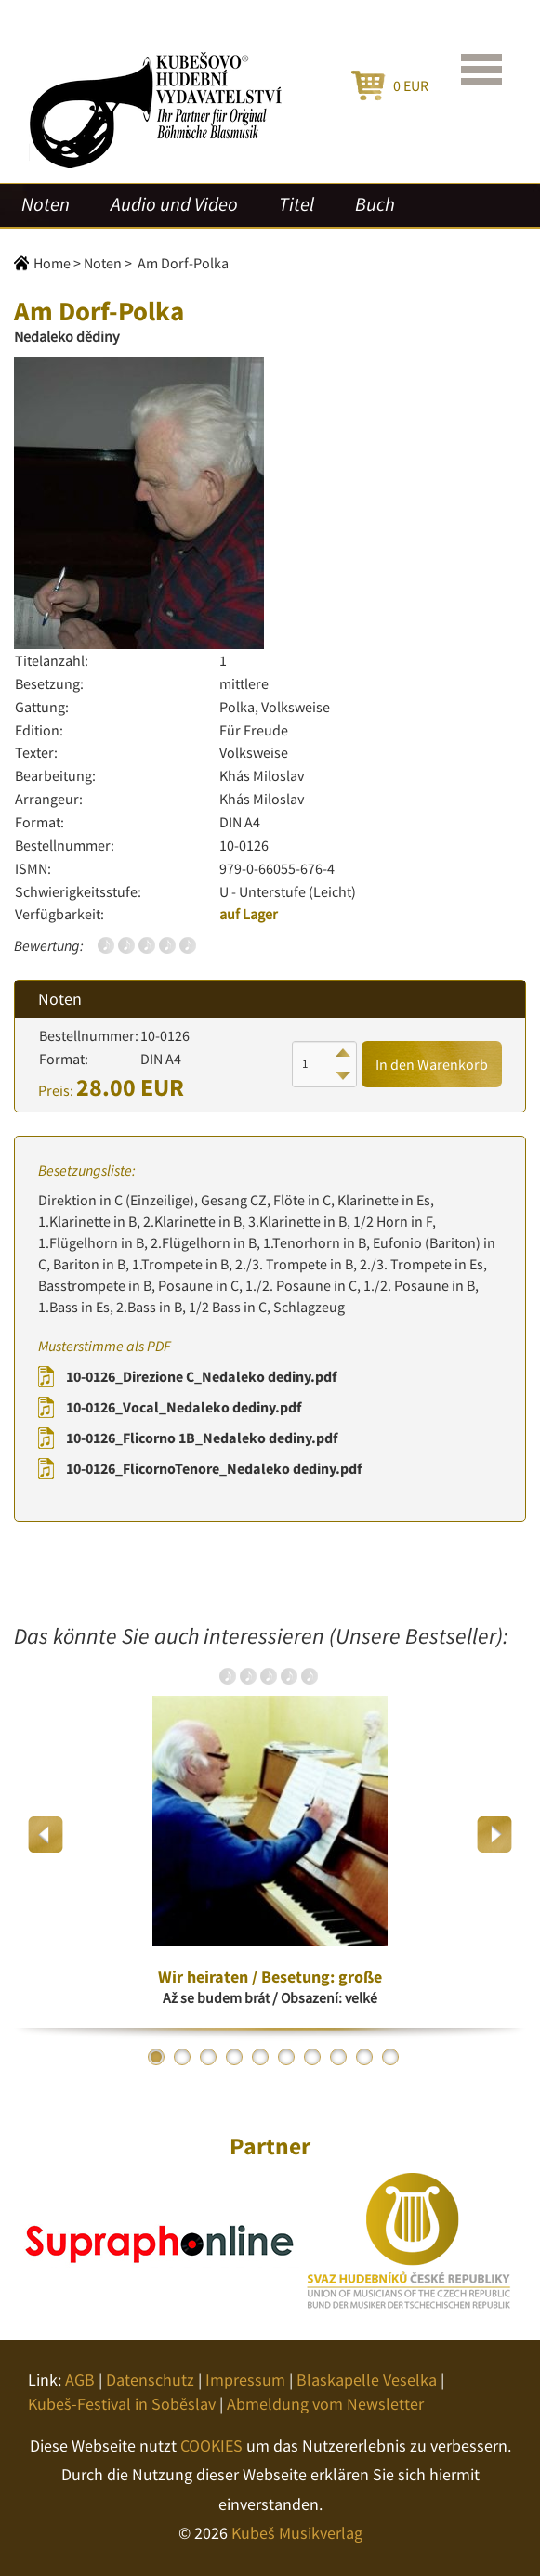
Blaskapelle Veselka (366, 2379)
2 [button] (182, 2056)
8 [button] (338, 2056)
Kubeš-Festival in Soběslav (122, 2403)
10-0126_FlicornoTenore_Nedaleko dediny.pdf (214, 1468)
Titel (296, 204)
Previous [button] (46, 1834)
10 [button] (390, 2056)
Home (52, 263)
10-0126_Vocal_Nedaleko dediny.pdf (183, 1407)
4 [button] (234, 2056)
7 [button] (312, 2056)
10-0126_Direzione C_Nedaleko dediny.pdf (201, 1376)
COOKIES (211, 2445)
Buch (375, 204)
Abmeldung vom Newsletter (325, 2403)
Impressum (245, 2379)
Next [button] (494, 1834)
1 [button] (156, 2056)
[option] (270, 1835)
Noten (45, 204)
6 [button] (286, 2056)
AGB (80, 2379)
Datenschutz (150, 2379)
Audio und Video (174, 204)
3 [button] (208, 2056)
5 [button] (260, 2056)
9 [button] (364, 2056)
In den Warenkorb (431, 1064)
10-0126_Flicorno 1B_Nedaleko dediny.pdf (201, 1437)
